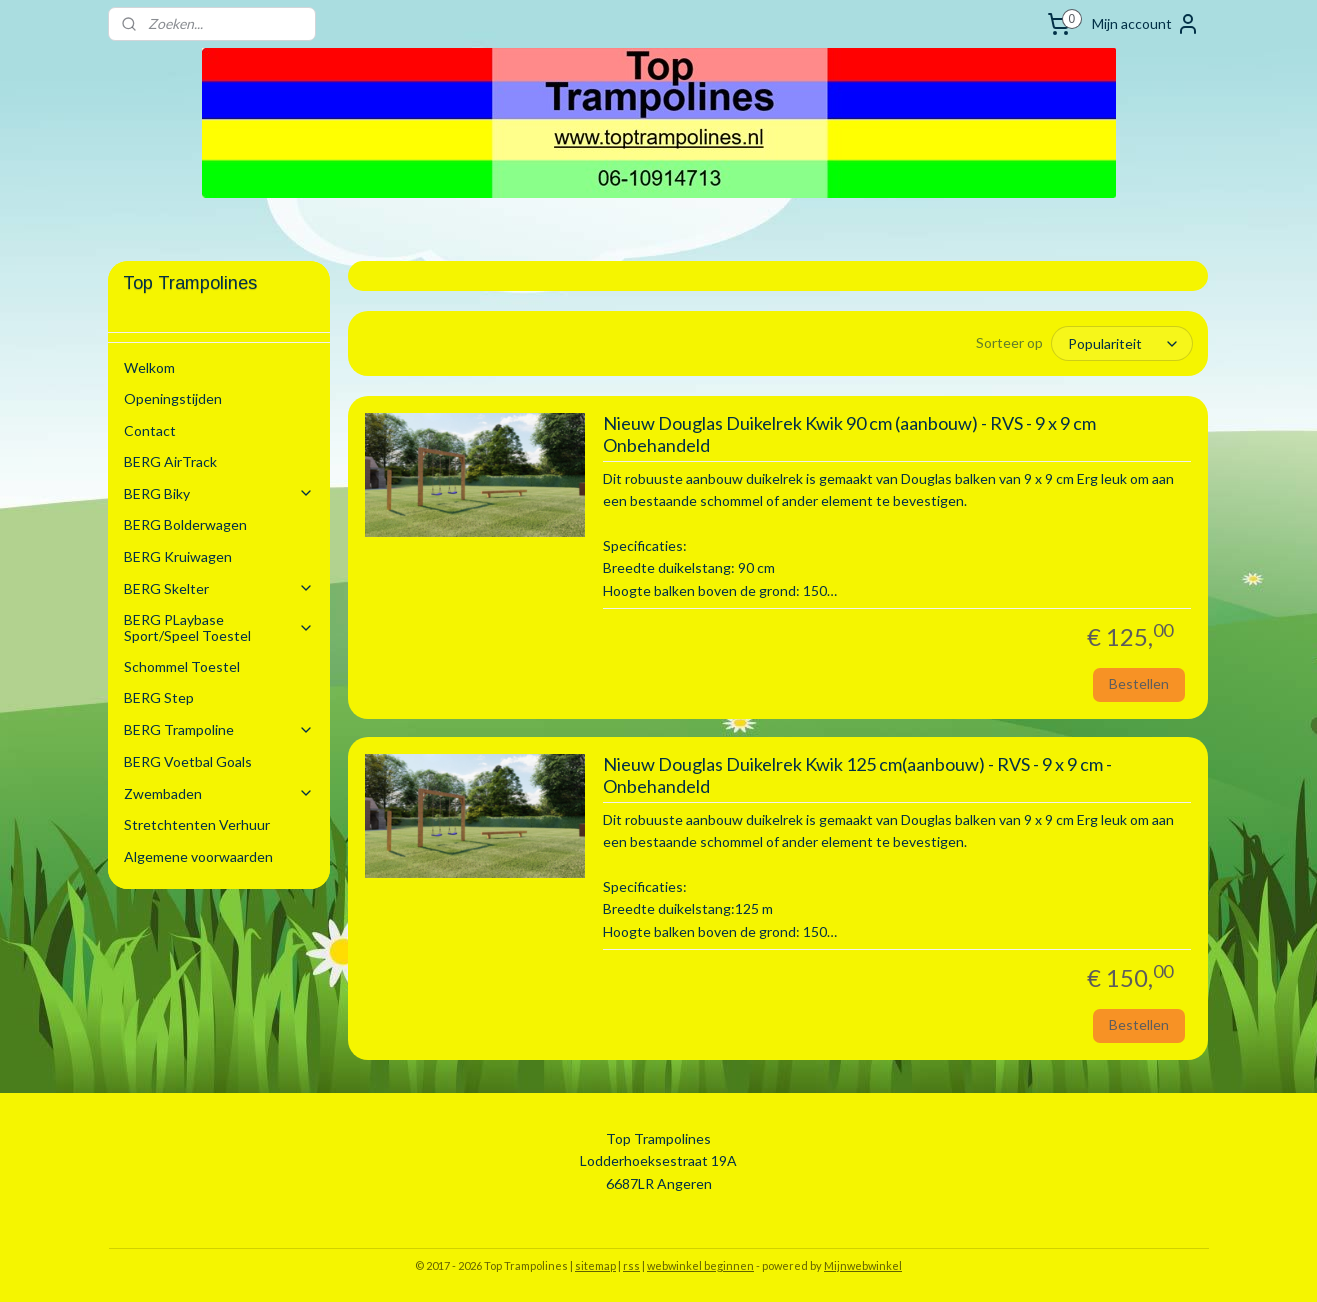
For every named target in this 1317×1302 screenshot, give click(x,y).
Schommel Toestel (182, 666)
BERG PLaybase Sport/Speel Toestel (219, 627)
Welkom (149, 367)
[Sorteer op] (1123, 343)
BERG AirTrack (170, 461)
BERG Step (159, 697)
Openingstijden (173, 398)
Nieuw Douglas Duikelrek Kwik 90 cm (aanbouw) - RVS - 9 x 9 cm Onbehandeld (849, 434)
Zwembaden (219, 793)
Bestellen (1139, 683)
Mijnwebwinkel (863, 1265)
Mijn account (1146, 24)
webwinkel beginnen (700, 1265)
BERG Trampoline (219, 729)
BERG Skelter (219, 588)
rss (631, 1265)
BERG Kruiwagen (178, 556)
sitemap (595, 1265)
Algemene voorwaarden (198, 856)
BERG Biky (219, 493)
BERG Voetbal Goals (188, 761)
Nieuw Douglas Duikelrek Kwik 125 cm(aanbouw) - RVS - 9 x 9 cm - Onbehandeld (857, 775)
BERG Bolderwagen (185, 524)
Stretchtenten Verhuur (197, 824)
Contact (150, 430)
